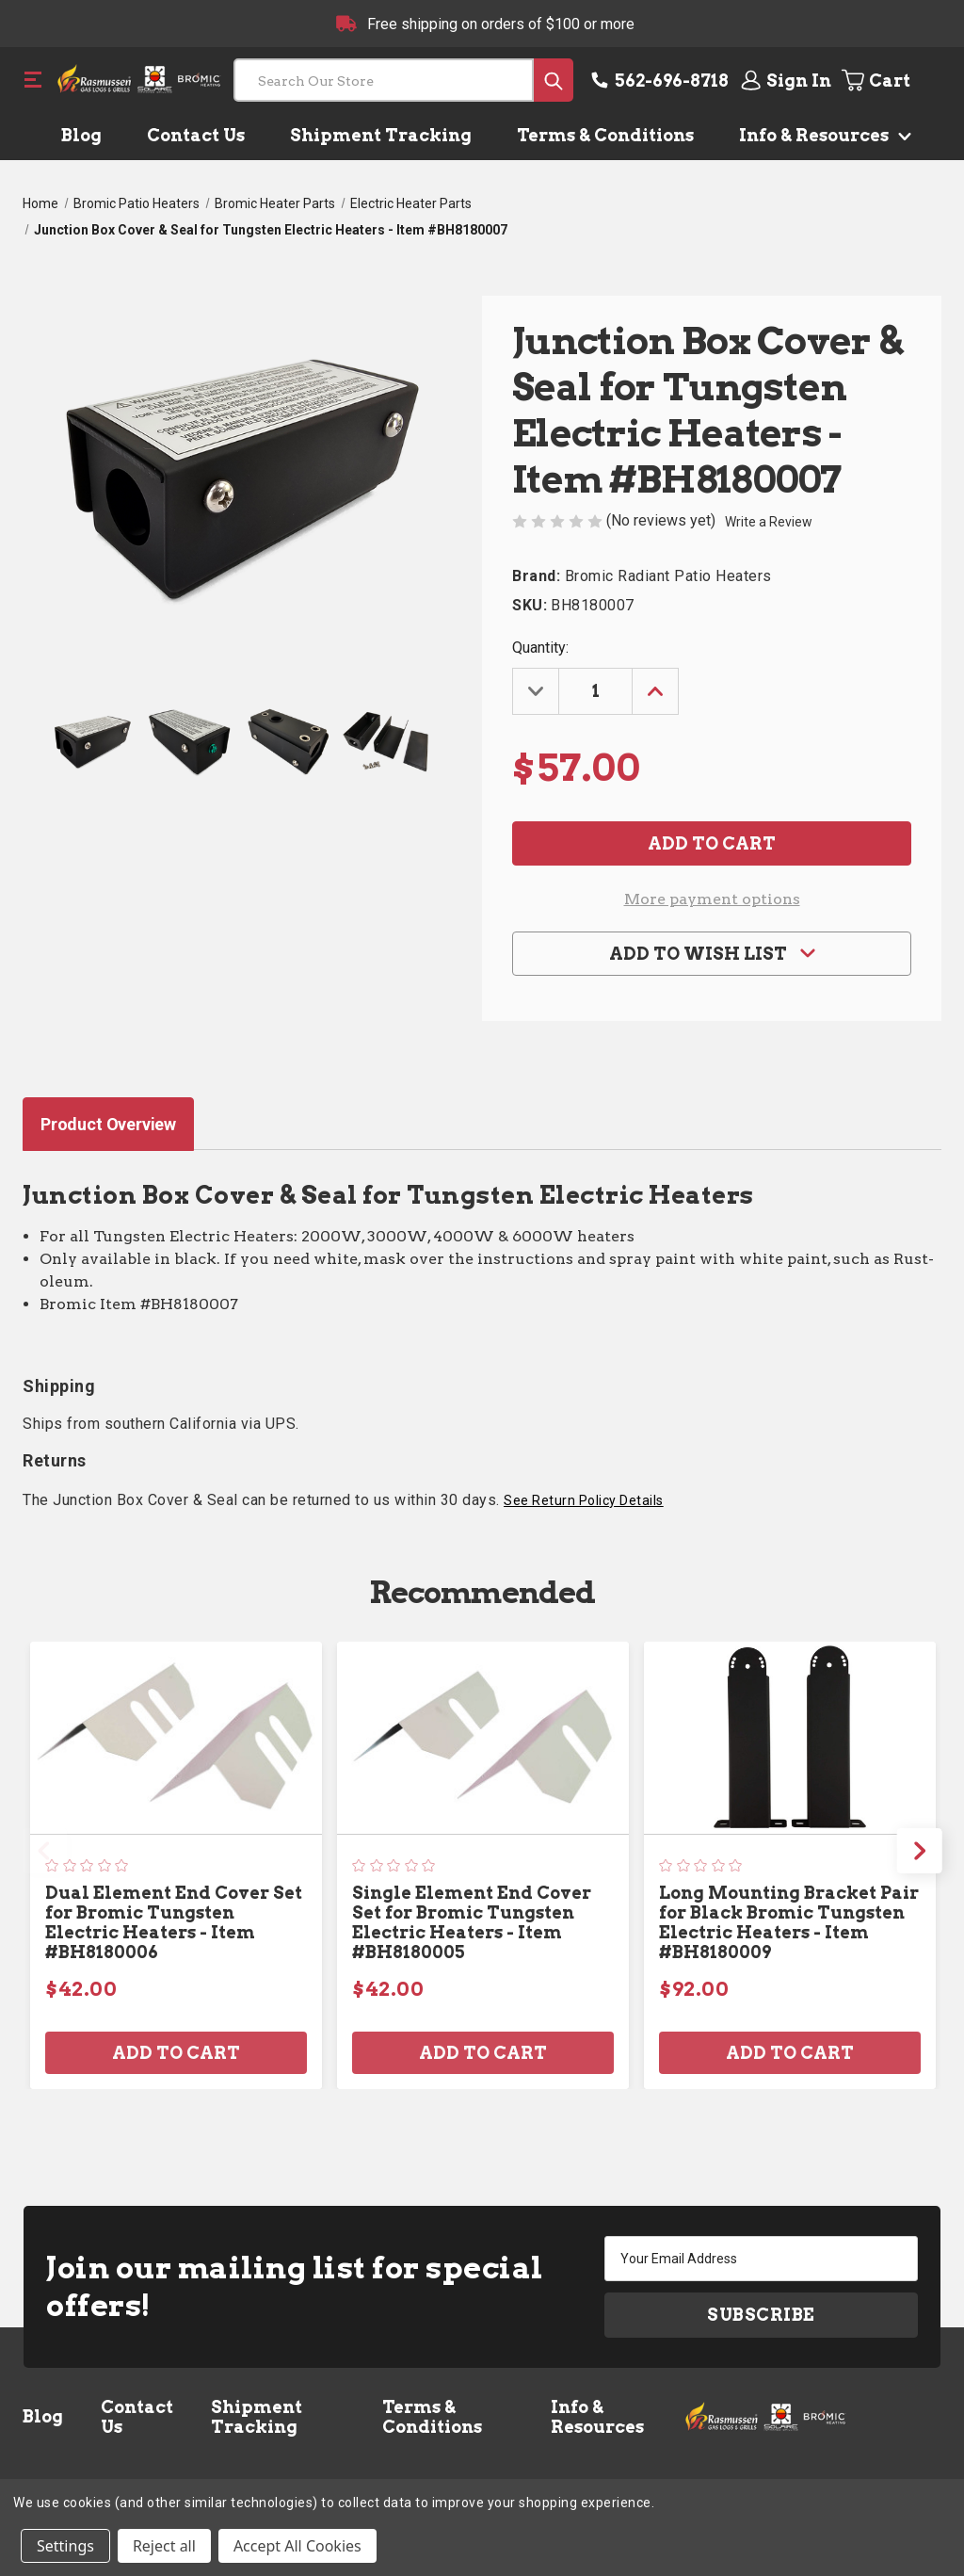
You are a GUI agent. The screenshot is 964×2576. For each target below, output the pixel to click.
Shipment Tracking (381, 135)
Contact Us (196, 135)
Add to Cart (176, 2053)
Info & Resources (821, 135)
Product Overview (108, 1124)
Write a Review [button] (768, 521)
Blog (81, 135)
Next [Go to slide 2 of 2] (919, 1850)
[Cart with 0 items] (890, 80)
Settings (65, 2545)
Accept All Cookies (297, 2545)
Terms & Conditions (605, 135)
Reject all (164, 2545)
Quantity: (540, 647)
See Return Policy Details (584, 1500)
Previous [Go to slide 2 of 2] (44, 1850)
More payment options (712, 899)
